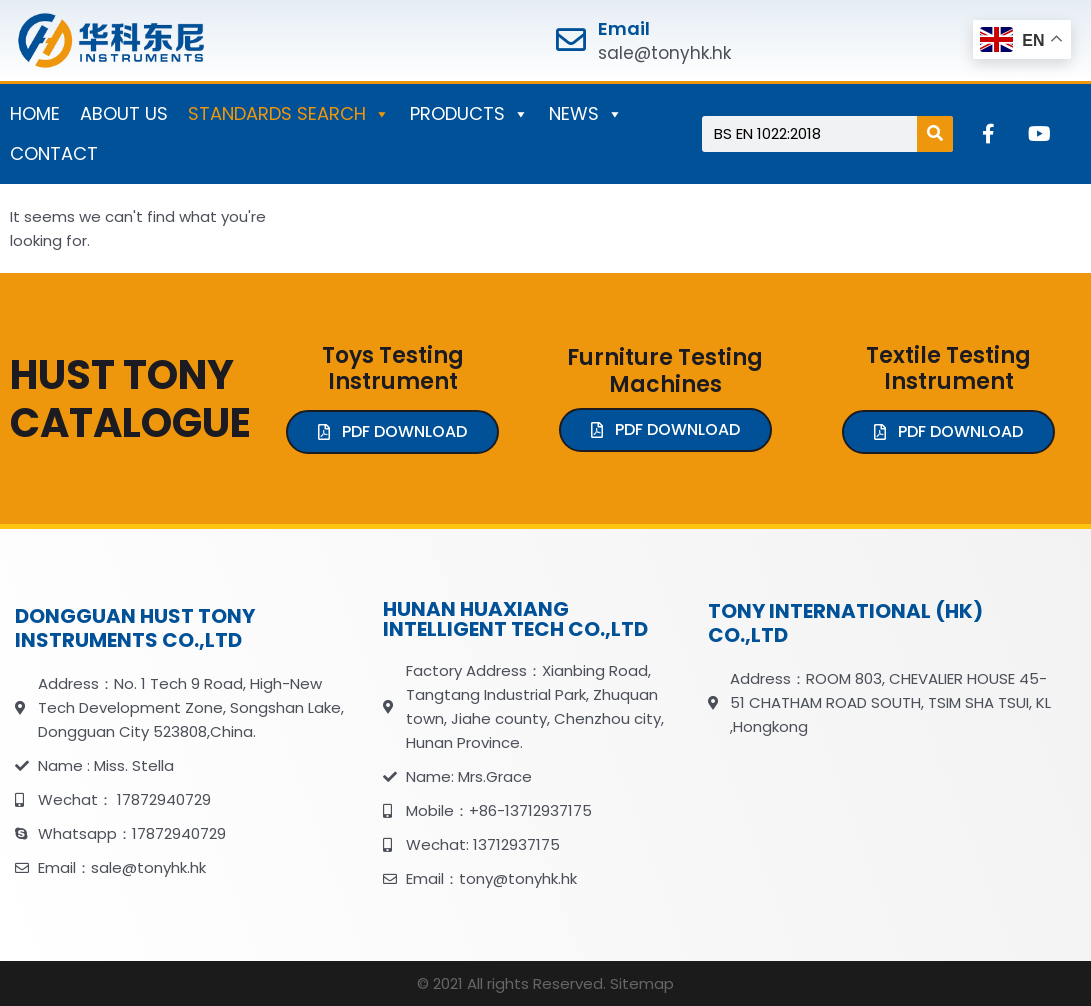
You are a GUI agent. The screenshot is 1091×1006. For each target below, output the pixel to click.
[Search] (935, 134)
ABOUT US (124, 113)
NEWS (586, 114)
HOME (35, 113)
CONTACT (54, 153)
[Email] (571, 40)
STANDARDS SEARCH (289, 114)
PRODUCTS (469, 114)
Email (624, 28)
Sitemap (642, 983)
